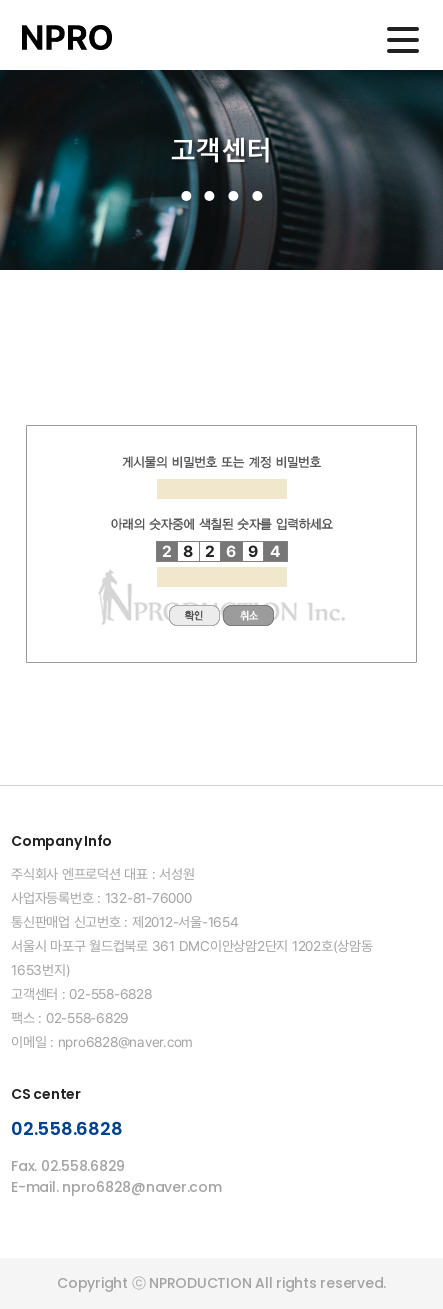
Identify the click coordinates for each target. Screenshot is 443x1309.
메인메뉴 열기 (403, 40)
